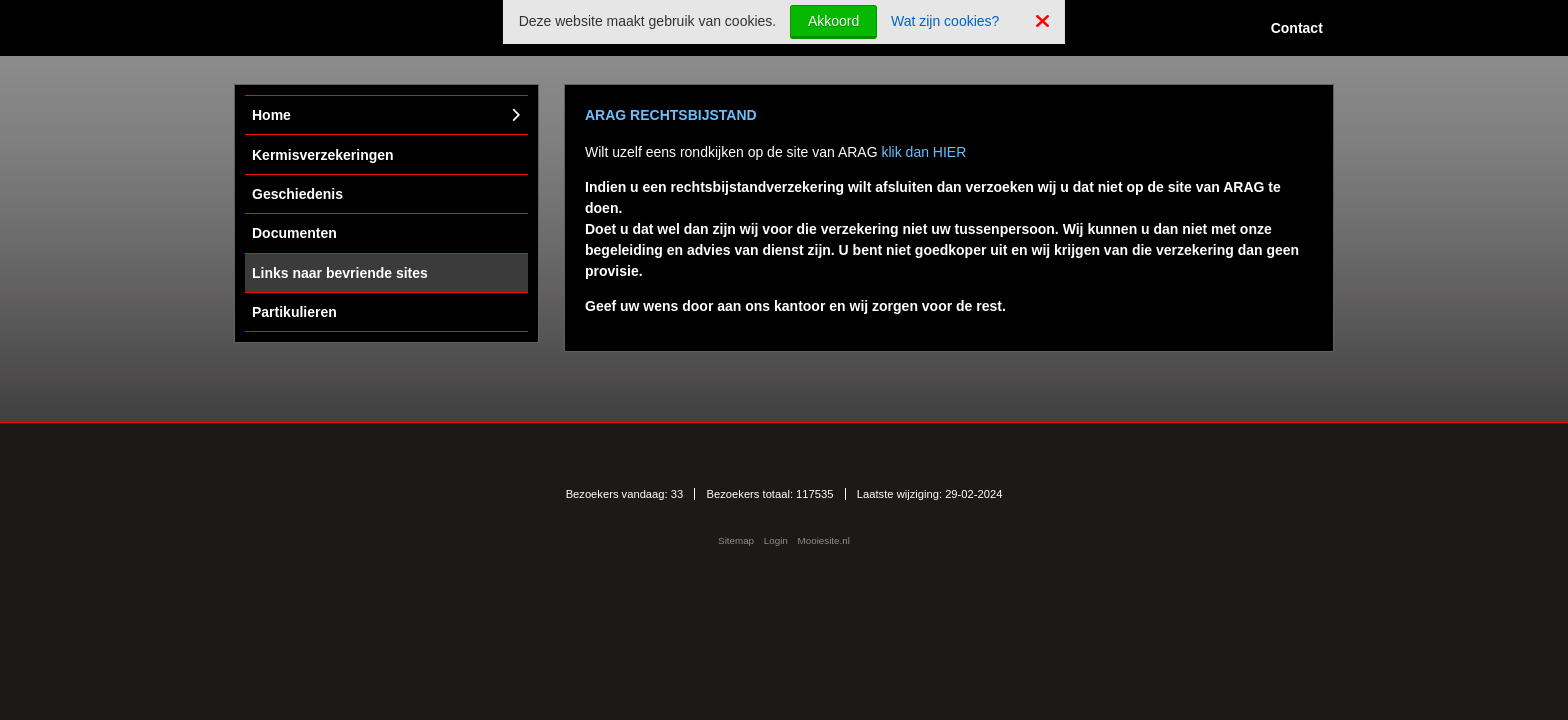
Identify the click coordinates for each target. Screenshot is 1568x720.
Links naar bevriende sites (340, 273)
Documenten (294, 233)
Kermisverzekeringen (323, 155)
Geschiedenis (297, 194)
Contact (1297, 28)
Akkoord (833, 21)
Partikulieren (294, 312)
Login (776, 540)
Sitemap (736, 540)
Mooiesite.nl (824, 540)
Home (271, 115)
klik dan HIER (923, 152)
